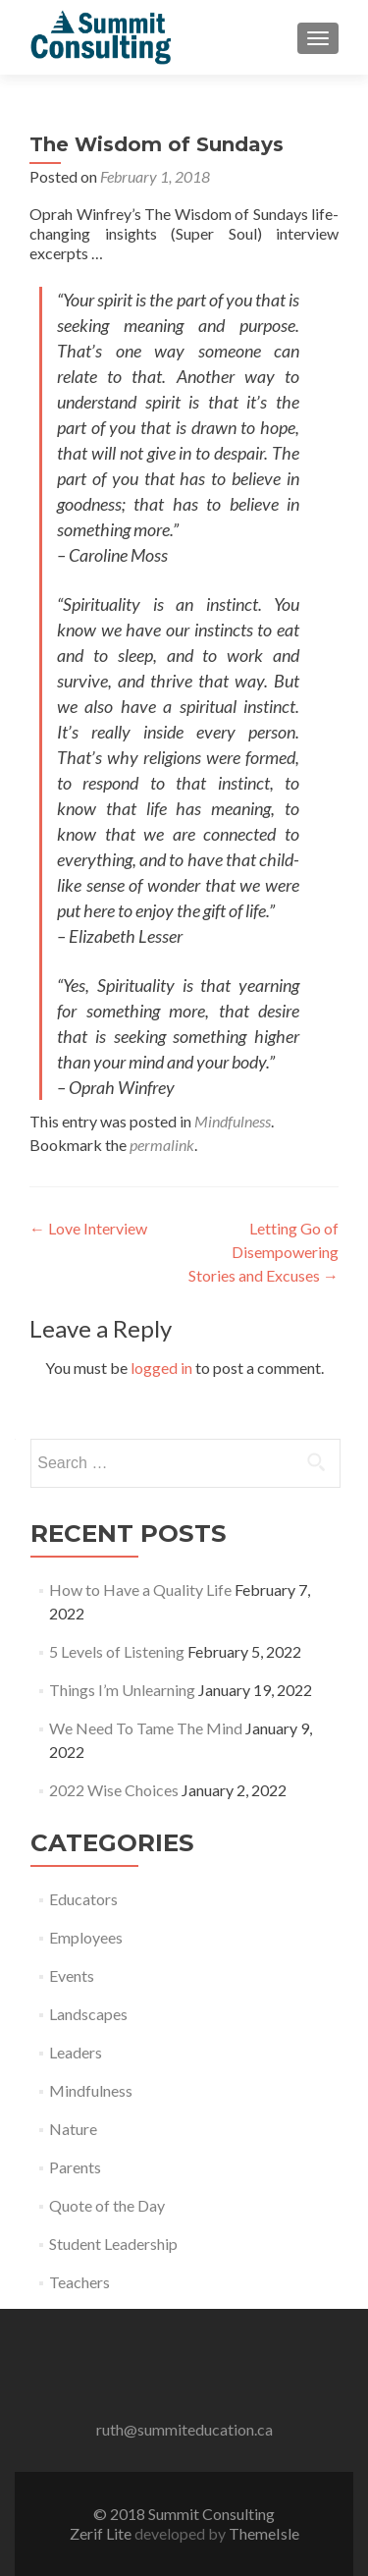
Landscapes (88, 2013)
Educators (83, 1899)
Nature (73, 2128)
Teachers (79, 2282)
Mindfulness (232, 1121)
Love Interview (88, 1228)
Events (71, 1975)
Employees (86, 1937)
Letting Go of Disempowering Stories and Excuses (263, 1252)
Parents (75, 2167)
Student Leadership (113, 2243)
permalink (162, 1144)
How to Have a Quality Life (140, 1589)
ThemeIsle (264, 2533)
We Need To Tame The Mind (145, 1728)
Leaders (75, 2052)
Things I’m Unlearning (122, 1689)
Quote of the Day (107, 2205)
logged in (161, 1367)
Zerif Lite (102, 2533)
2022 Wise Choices (114, 1790)
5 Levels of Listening (116, 1651)
